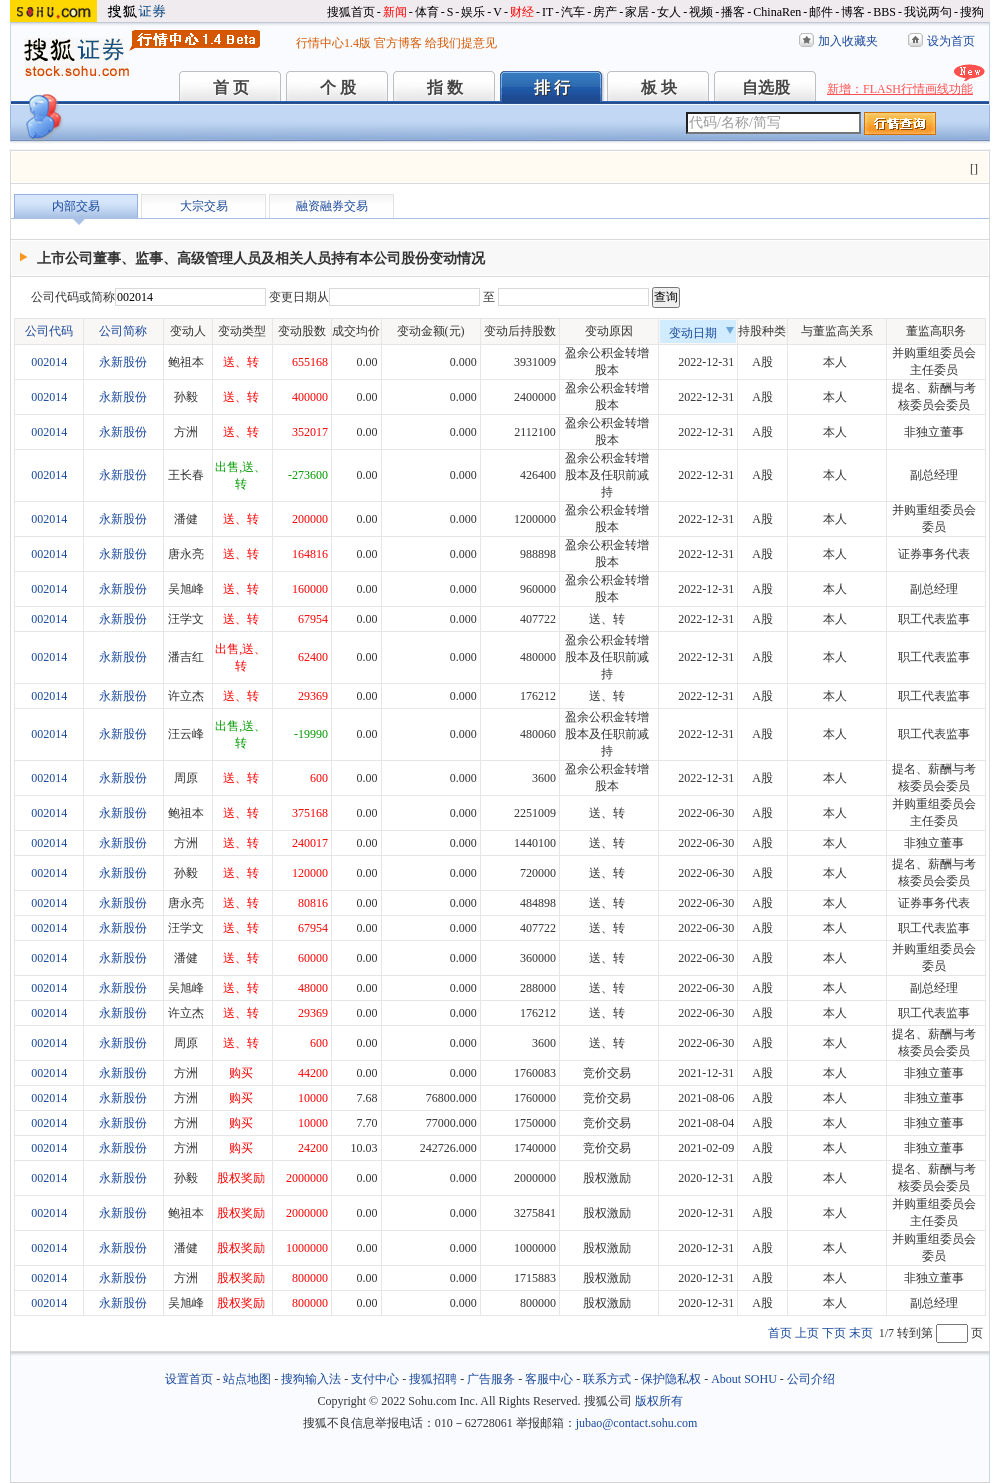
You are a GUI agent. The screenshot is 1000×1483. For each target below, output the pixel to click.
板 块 (659, 87)
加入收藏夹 (848, 41)
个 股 (338, 87)
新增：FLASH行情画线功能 (900, 89)
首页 (780, 1333)
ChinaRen (777, 12)
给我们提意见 (461, 43)
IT (547, 12)
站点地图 (247, 1379)
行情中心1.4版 (333, 43)
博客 (853, 12)
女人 (669, 12)
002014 (49, 362)
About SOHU (744, 1379)
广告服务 (491, 1379)
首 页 (231, 87)
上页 (807, 1333)
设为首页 (951, 41)
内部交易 (76, 206)
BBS (884, 12)
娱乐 (473, 12)
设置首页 (189, 1379)
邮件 (821, 12)
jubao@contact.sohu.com (637, 1423)
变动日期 (702, 333)
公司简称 (123, 331)
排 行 (552, 87)
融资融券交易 (332, 206)
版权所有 (659, 1401)
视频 (701, 12)
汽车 (573, 12)
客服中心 (549, 1379)
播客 (733, 12)
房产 (605, 12)
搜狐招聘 (433, 1379)
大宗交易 (204, 206)
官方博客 (398, 43)
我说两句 (928, 12)
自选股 (766, 87)
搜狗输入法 (311, 1379)
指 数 (445, 87)
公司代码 (49, 331)
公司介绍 (811, 1379)
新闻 (395, 12)
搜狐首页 (351, 12)
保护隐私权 (671, 1379)
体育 (427, 12)
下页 (834, 1333)
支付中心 (375, 1379)
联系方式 (607, 1379)
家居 (637, 12)
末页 (861, 1333)
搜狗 (972, 12)
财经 (522, 12)
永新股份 (123, 362)
